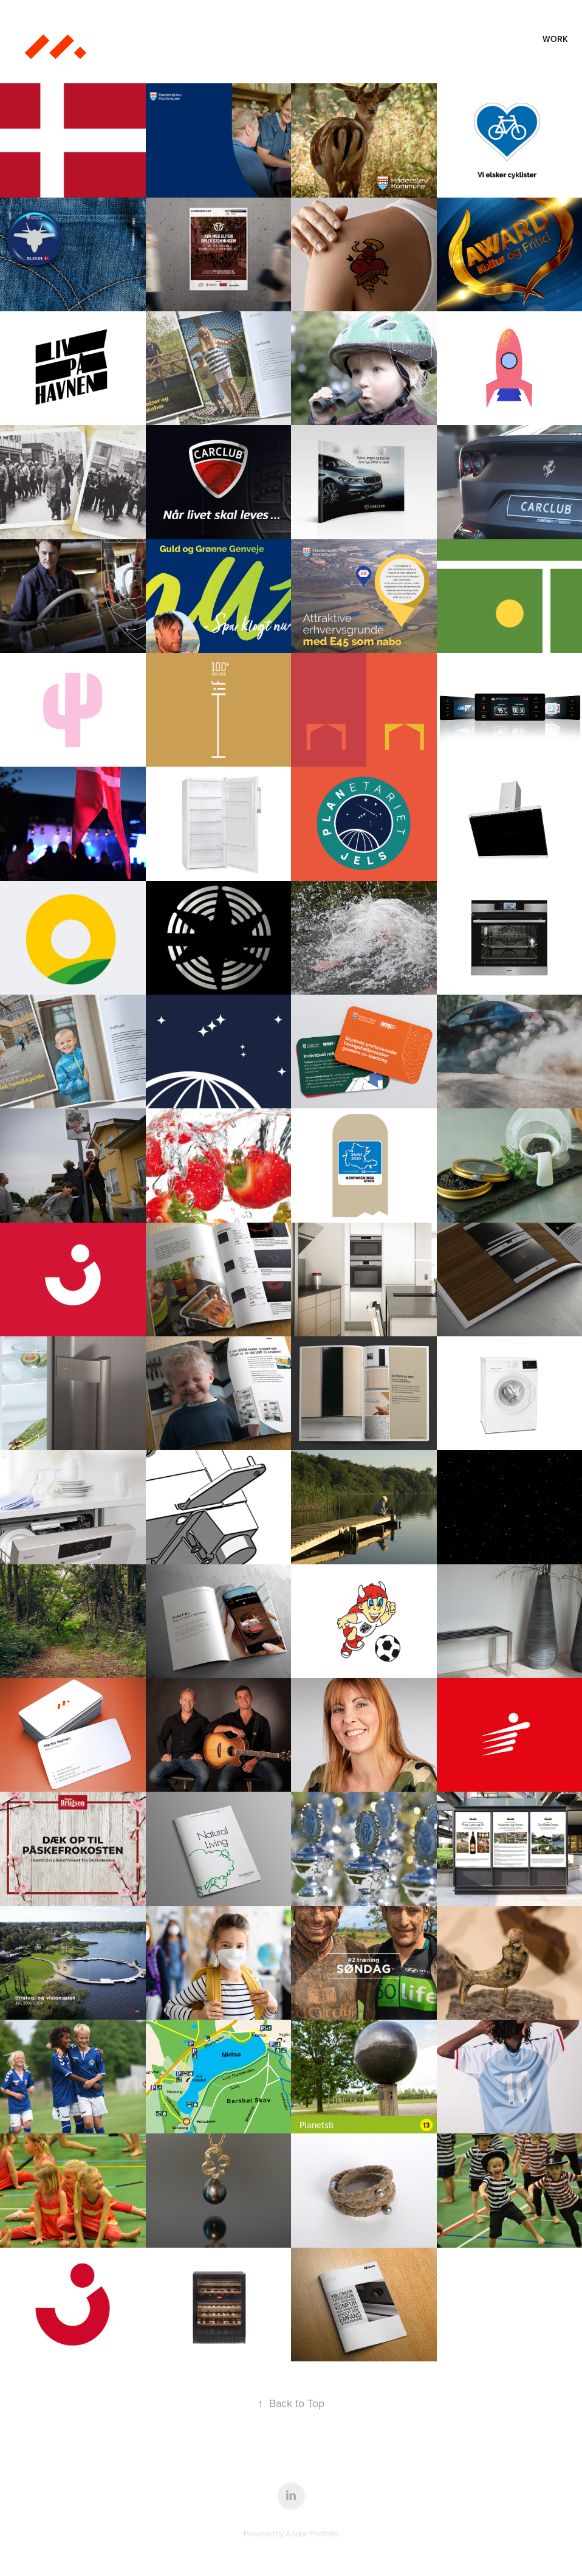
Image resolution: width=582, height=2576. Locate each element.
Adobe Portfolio (312, 2533)
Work (555, 39)
